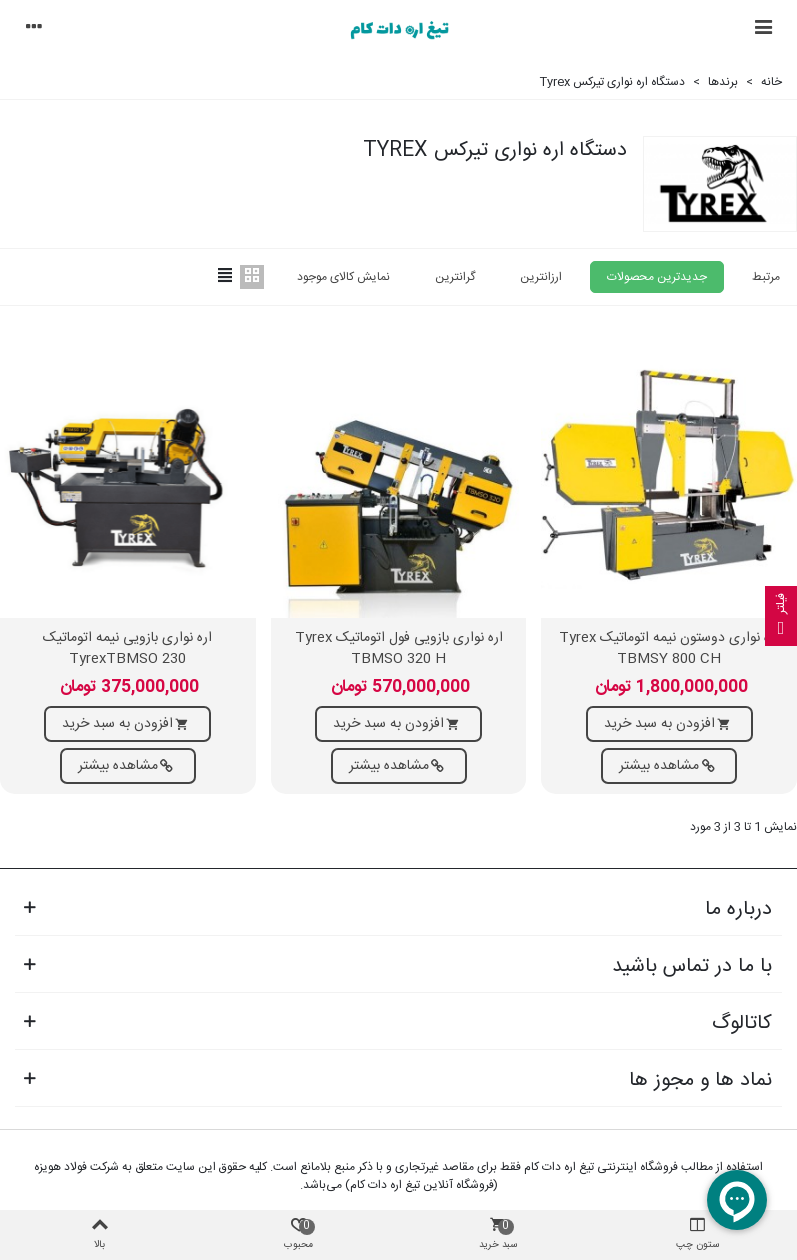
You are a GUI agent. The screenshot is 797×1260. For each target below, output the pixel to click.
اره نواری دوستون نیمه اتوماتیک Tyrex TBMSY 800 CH (669, 649)
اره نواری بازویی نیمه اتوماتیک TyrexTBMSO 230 (127, 649)
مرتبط (766, 277)
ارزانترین (541, 277)
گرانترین (455, 277)
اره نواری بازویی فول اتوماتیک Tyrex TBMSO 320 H (399, 649)
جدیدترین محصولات (657, 277)
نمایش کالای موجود (343, 277)
